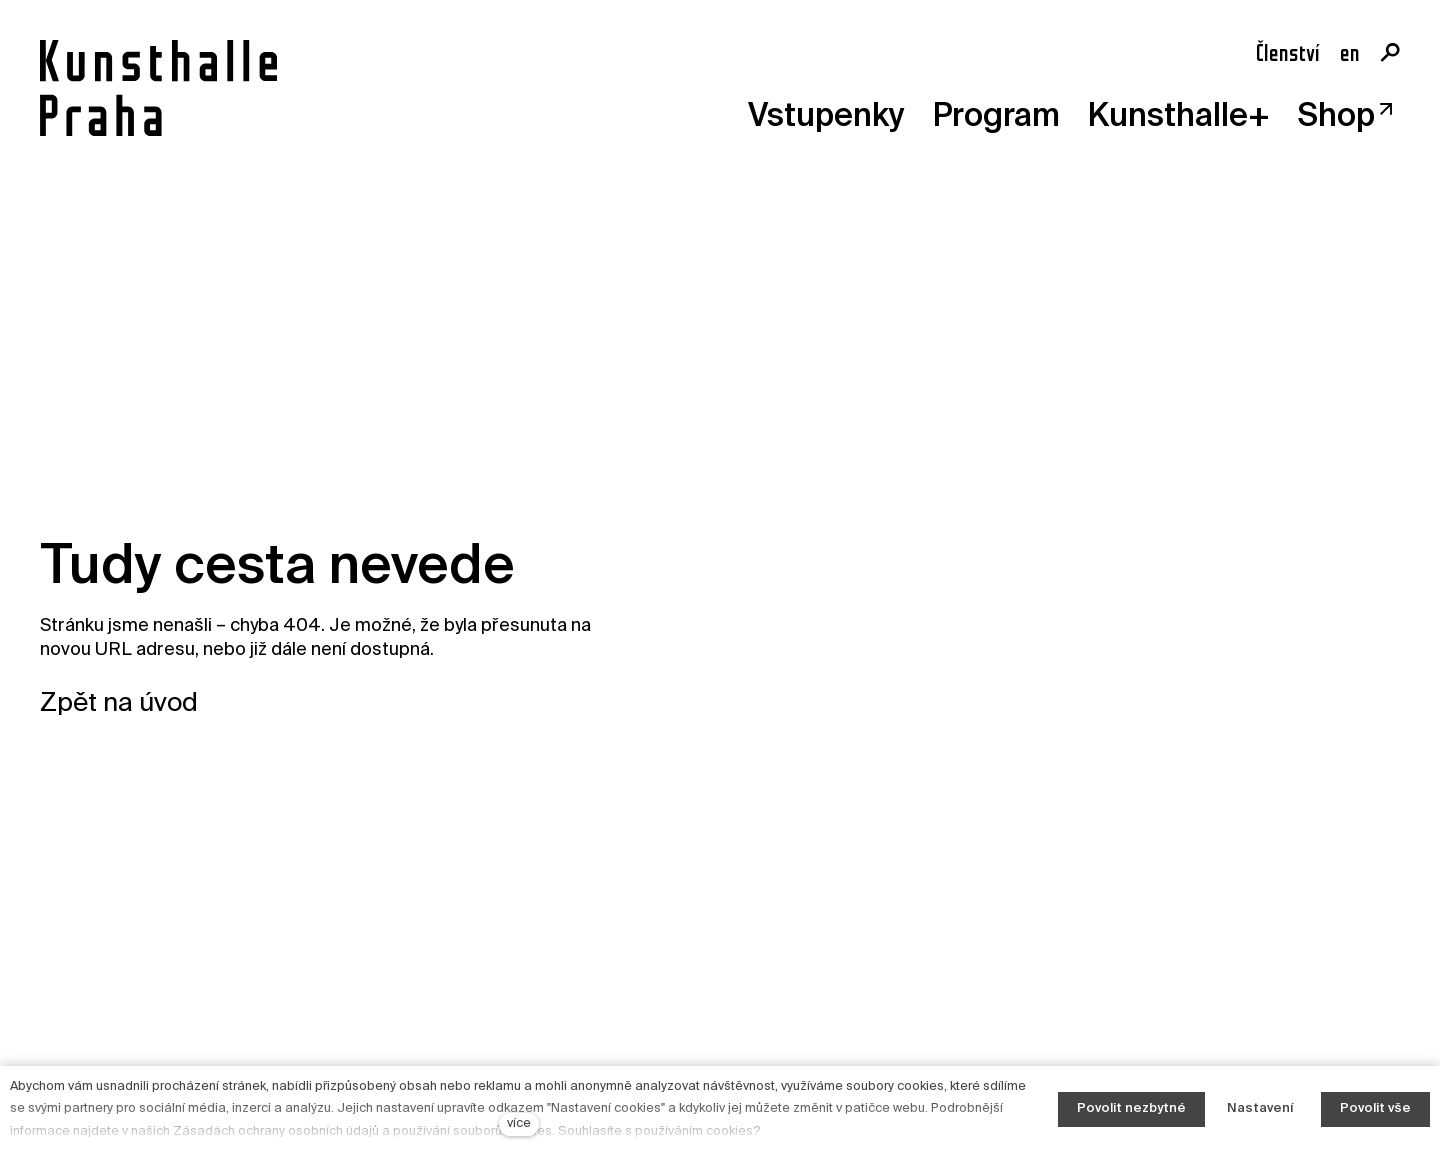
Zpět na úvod (119, 704)
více (519, 1123)
